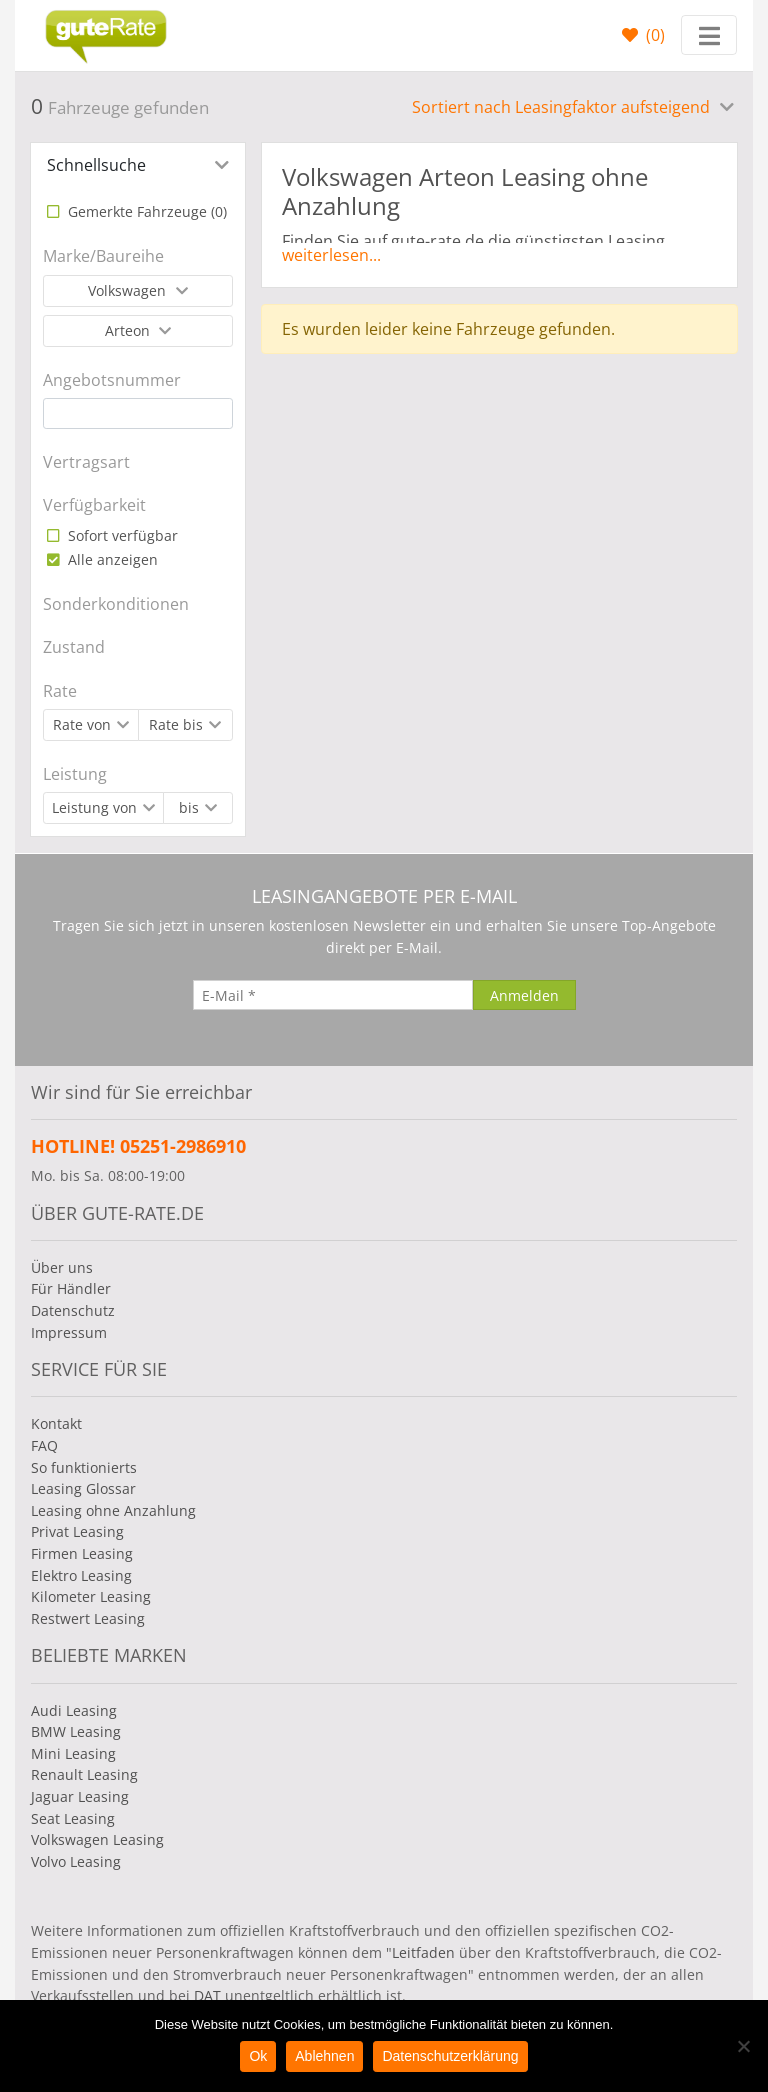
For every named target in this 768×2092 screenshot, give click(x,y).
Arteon (129, 330)
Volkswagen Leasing (97, 1839)
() (653, 35)
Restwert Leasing (88, 1618)
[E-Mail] (333, 995)
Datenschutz (73, 1310)
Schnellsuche (96, 165)
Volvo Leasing (76, 1861)
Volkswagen (129, 290)
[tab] (138, 165)
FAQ (44, 1445)
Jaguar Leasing (80, 1796)
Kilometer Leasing (91, 1596)
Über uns (62, 1267)
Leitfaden (423, 1952)
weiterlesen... (331, 255)
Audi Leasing (74, 1710)
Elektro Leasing (81, 1575)
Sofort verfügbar (121, 535)
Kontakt (56, 1423)
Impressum (69, 1332)
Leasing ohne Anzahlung (113, 1510)
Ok (258, 2056)
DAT (207, 1995)
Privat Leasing (77, 1531)
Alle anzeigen (111, 559)
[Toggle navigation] (709, 35)
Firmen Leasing (82, 1553)
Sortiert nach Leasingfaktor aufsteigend (563, 107)
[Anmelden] (524, 995)
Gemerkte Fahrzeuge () (145, 211)
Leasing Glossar (83, 1488)
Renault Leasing (84, 1774)
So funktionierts (84, 1467)
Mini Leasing (73, 1753)
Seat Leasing (73, 1818)
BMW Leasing (76, 1731)
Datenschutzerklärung (450, 2056)
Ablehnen (324, 2056)
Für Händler (71, 1288)
